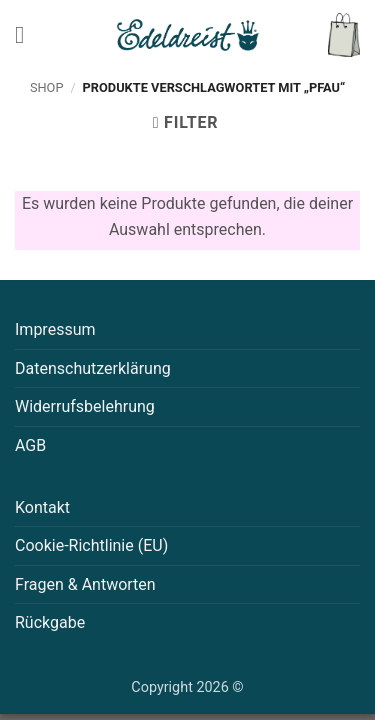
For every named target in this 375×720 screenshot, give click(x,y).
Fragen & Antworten (85, 584)
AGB (30, 445)
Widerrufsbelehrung (85, 406)
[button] (27, 34)
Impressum (55, 329)
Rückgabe (50, 622)
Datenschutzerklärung (93, 368)
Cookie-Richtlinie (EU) (91, 545)
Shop (47, 87)
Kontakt (42, 507)
